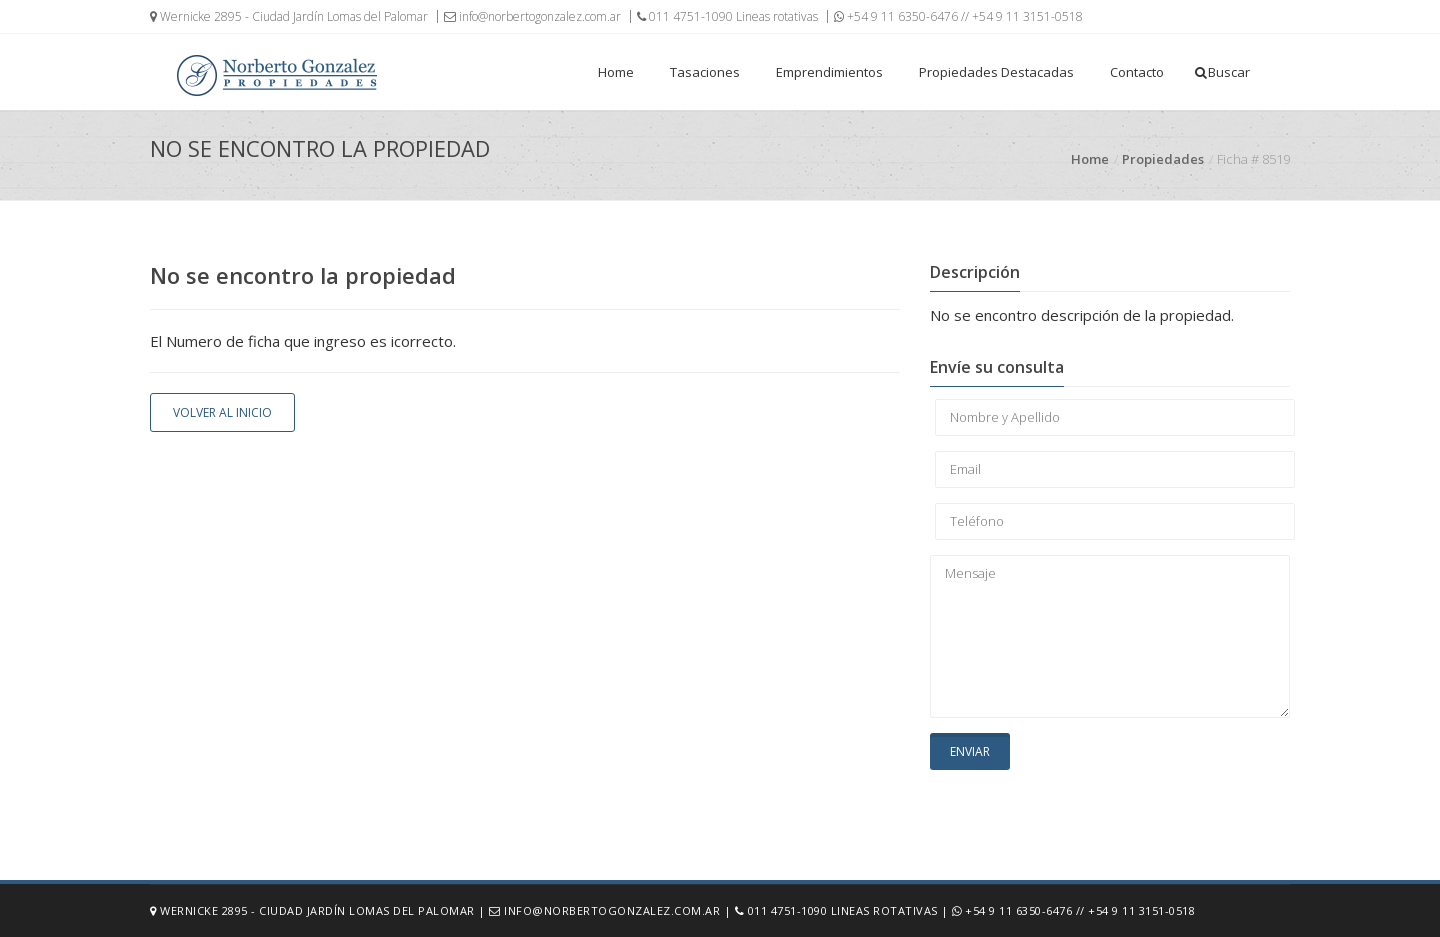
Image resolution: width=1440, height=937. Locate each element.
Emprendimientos (829, 72)
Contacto (1137, 72)
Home (616, 72)
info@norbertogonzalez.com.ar (532, 16)
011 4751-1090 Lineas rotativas (727, 16)
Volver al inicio (222, 412)
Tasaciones (705, 72)
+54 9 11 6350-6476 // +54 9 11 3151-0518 (958, 16)
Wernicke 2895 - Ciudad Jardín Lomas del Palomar (289, 16)
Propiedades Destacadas (996, 72)
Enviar (970, 751)
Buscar (1222, 72)
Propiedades (1163, 159)
